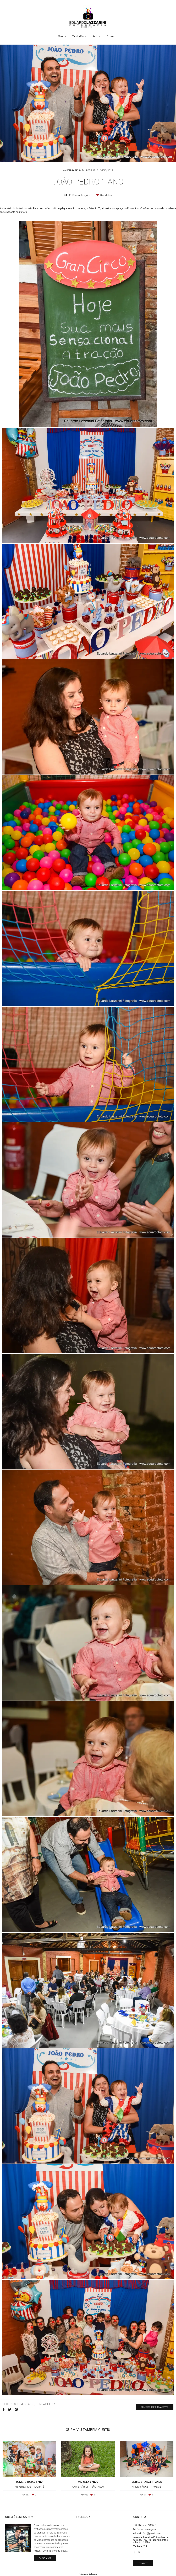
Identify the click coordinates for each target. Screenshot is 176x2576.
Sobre (96, 36)
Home (62, 36)
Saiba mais (45, 2558)
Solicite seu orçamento (154, 2407)
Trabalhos (79, 36)
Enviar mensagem (146, 2529)
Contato (112, 36)
